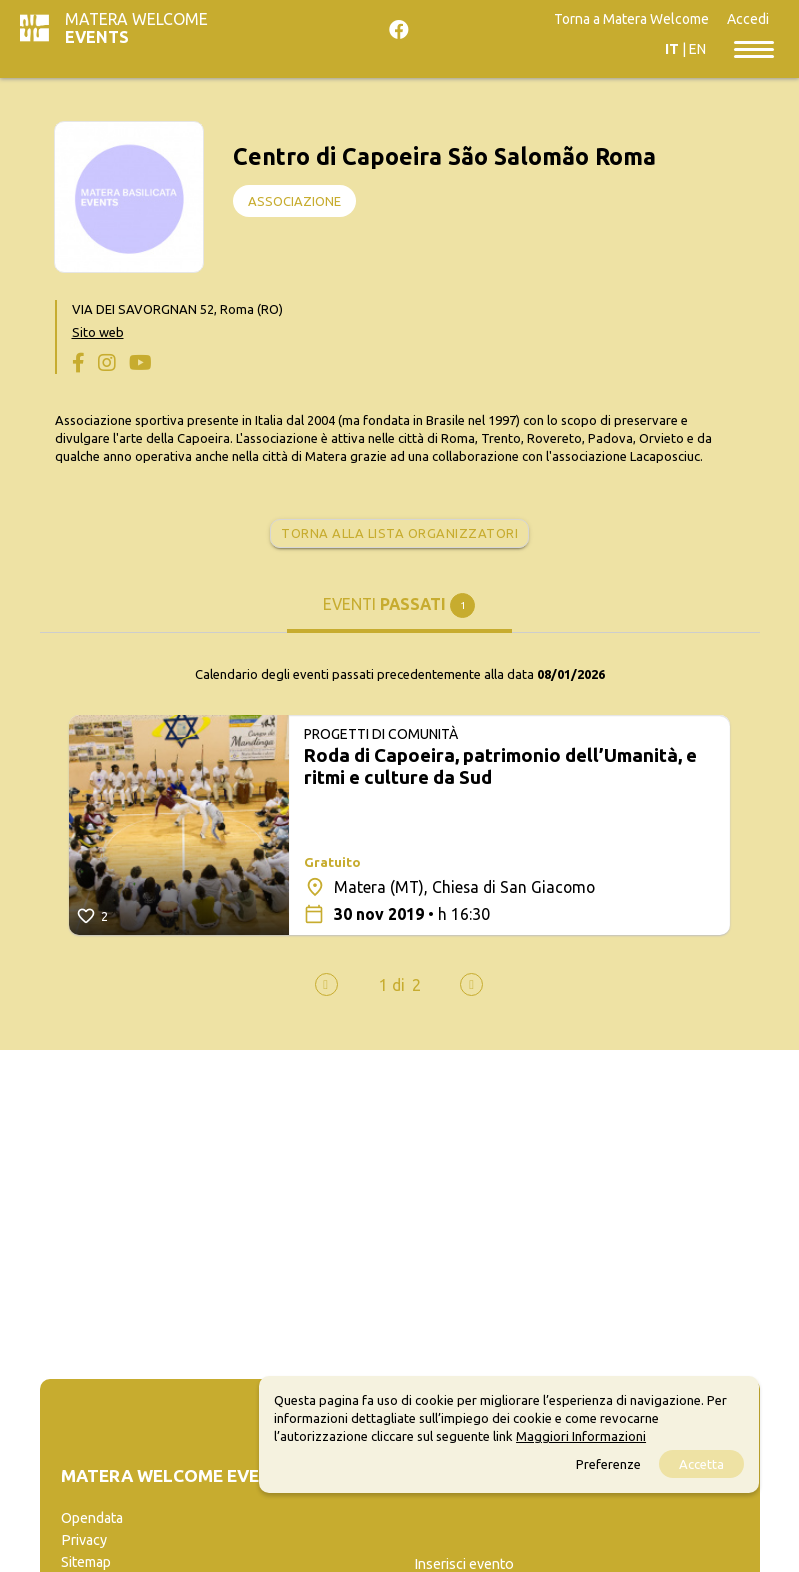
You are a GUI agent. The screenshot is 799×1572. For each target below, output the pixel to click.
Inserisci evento (464, 1564)
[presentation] (326, 984)
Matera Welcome (136, 28)
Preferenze (608, 1464)
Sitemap (86, 1562)
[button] (392, 985)
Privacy (84, 1540)
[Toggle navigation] (754, 48)
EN (697, 49)
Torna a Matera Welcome (631, 19)
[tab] (399, 612)
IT (672, 49)
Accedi (748, 19)
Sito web (98, 332)
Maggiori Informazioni (581, 1436)
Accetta (701, 1464)
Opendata (92, 1518)
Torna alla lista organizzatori (399, 533)
